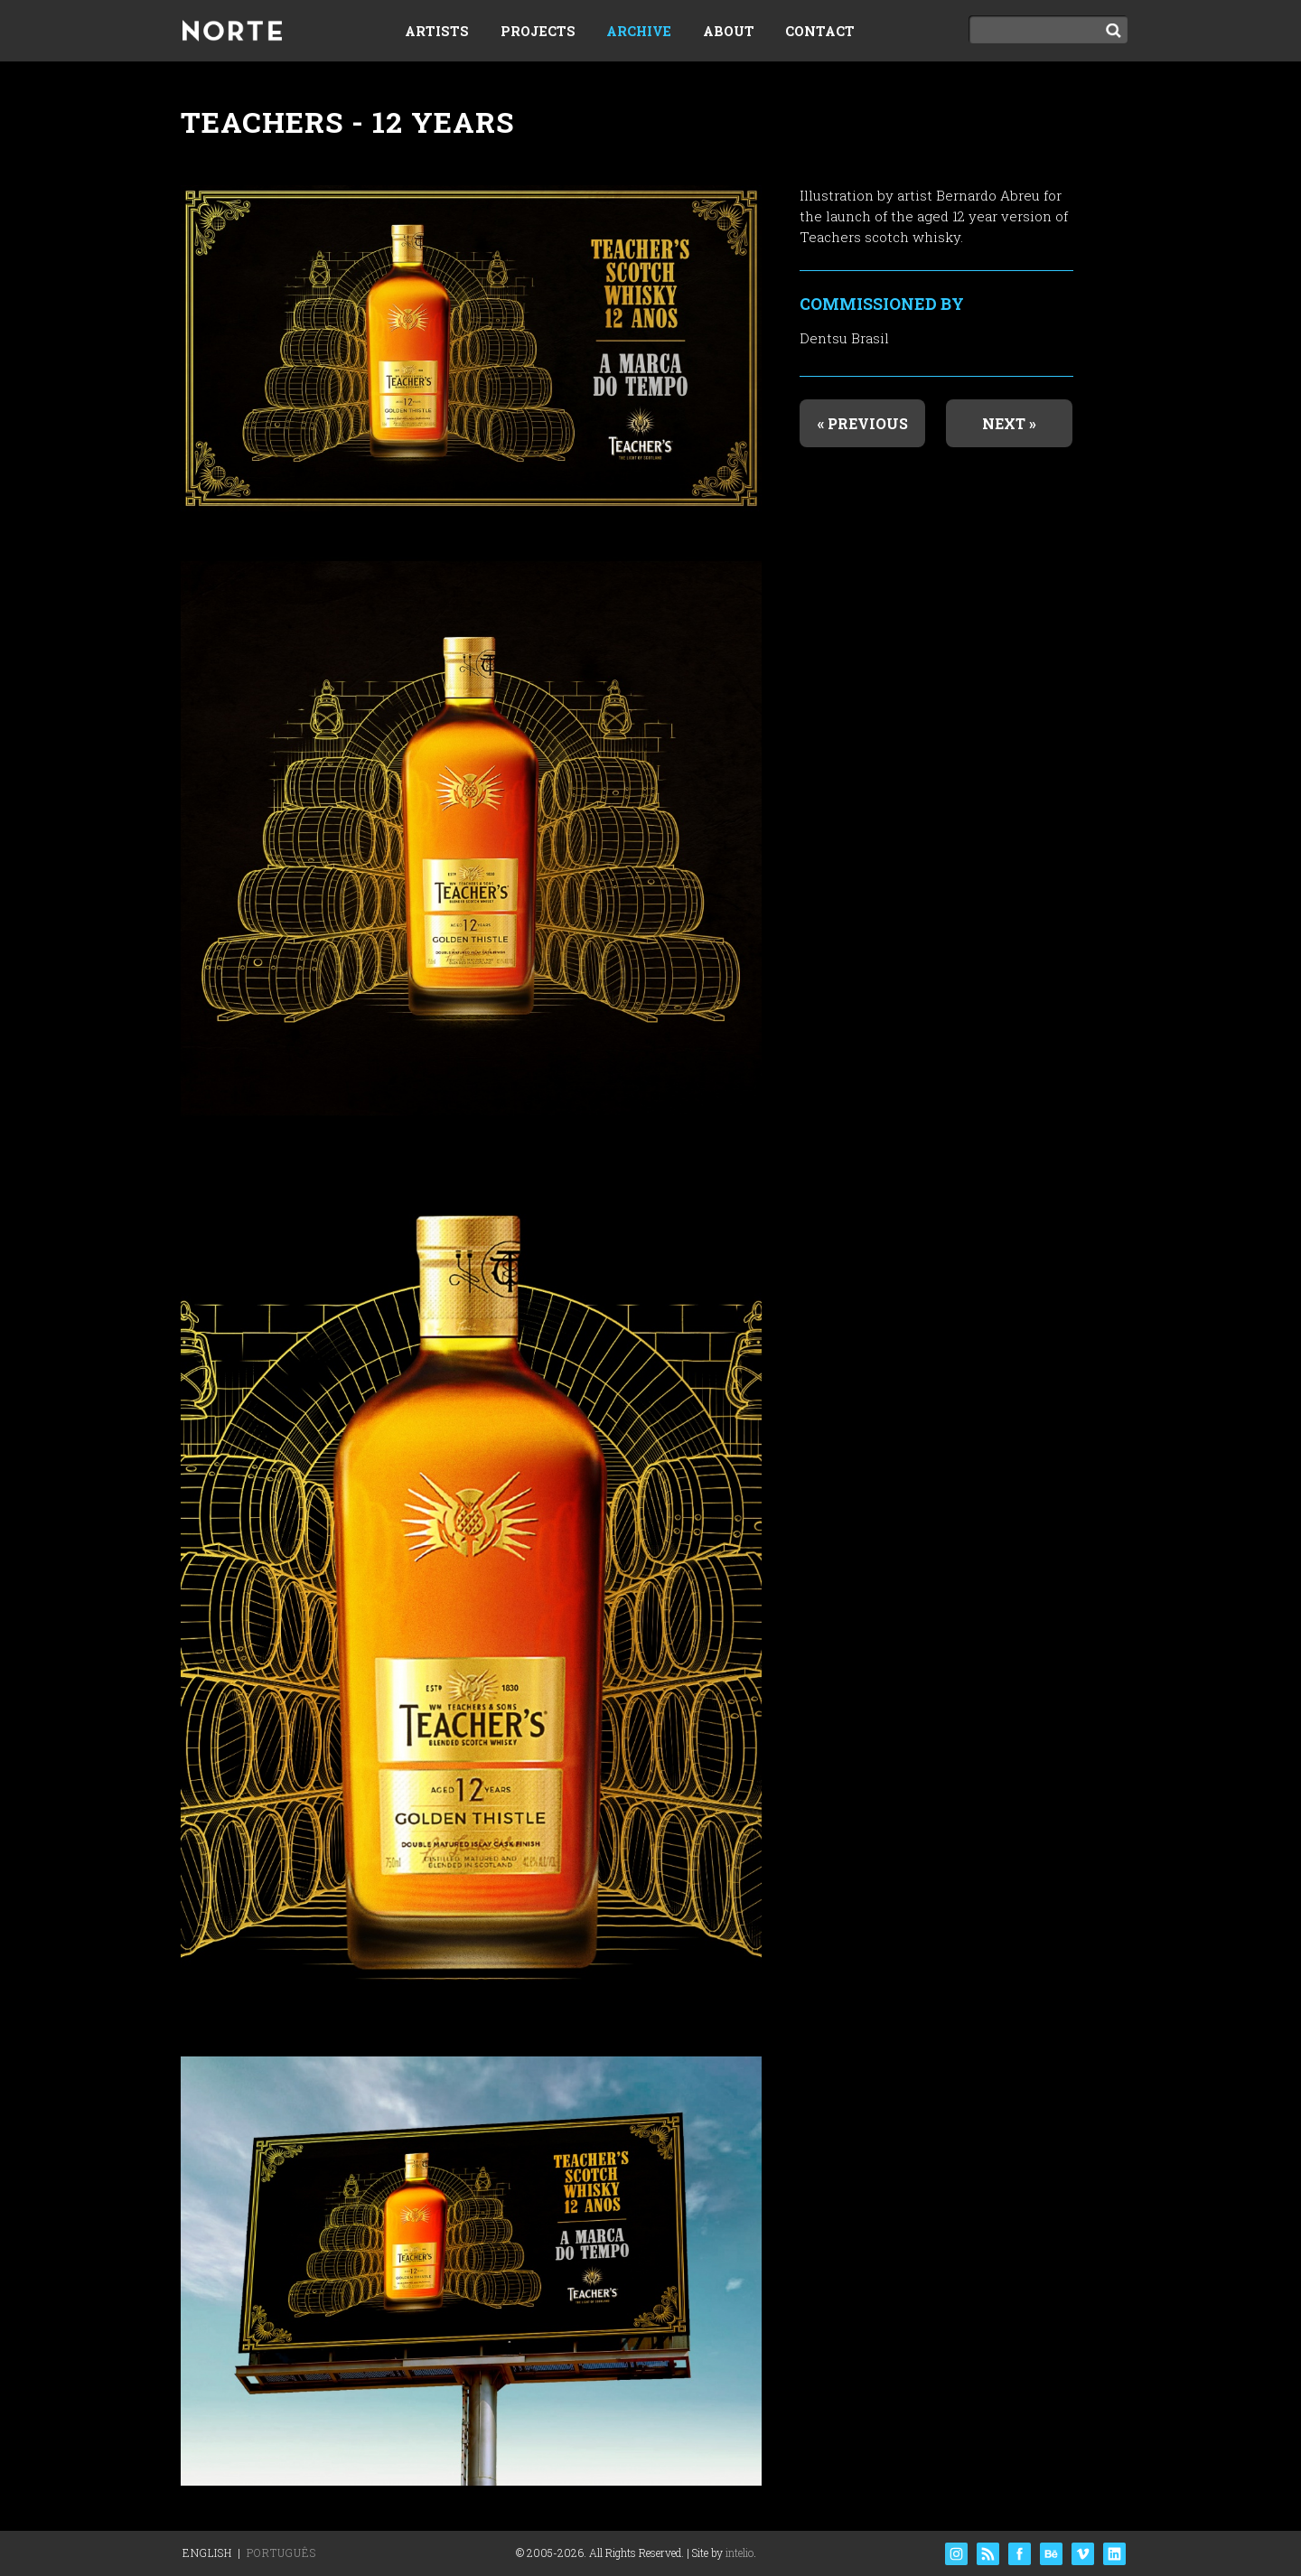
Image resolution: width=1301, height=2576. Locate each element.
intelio (739, 2552)
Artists (437, 31)
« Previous (863, 423)
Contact (820, 31)
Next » (1009, 423)
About (728, 31)
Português (281, 2552)
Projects (538, 31)
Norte (232, 32)
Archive (638, 31)
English (207, 2552)
